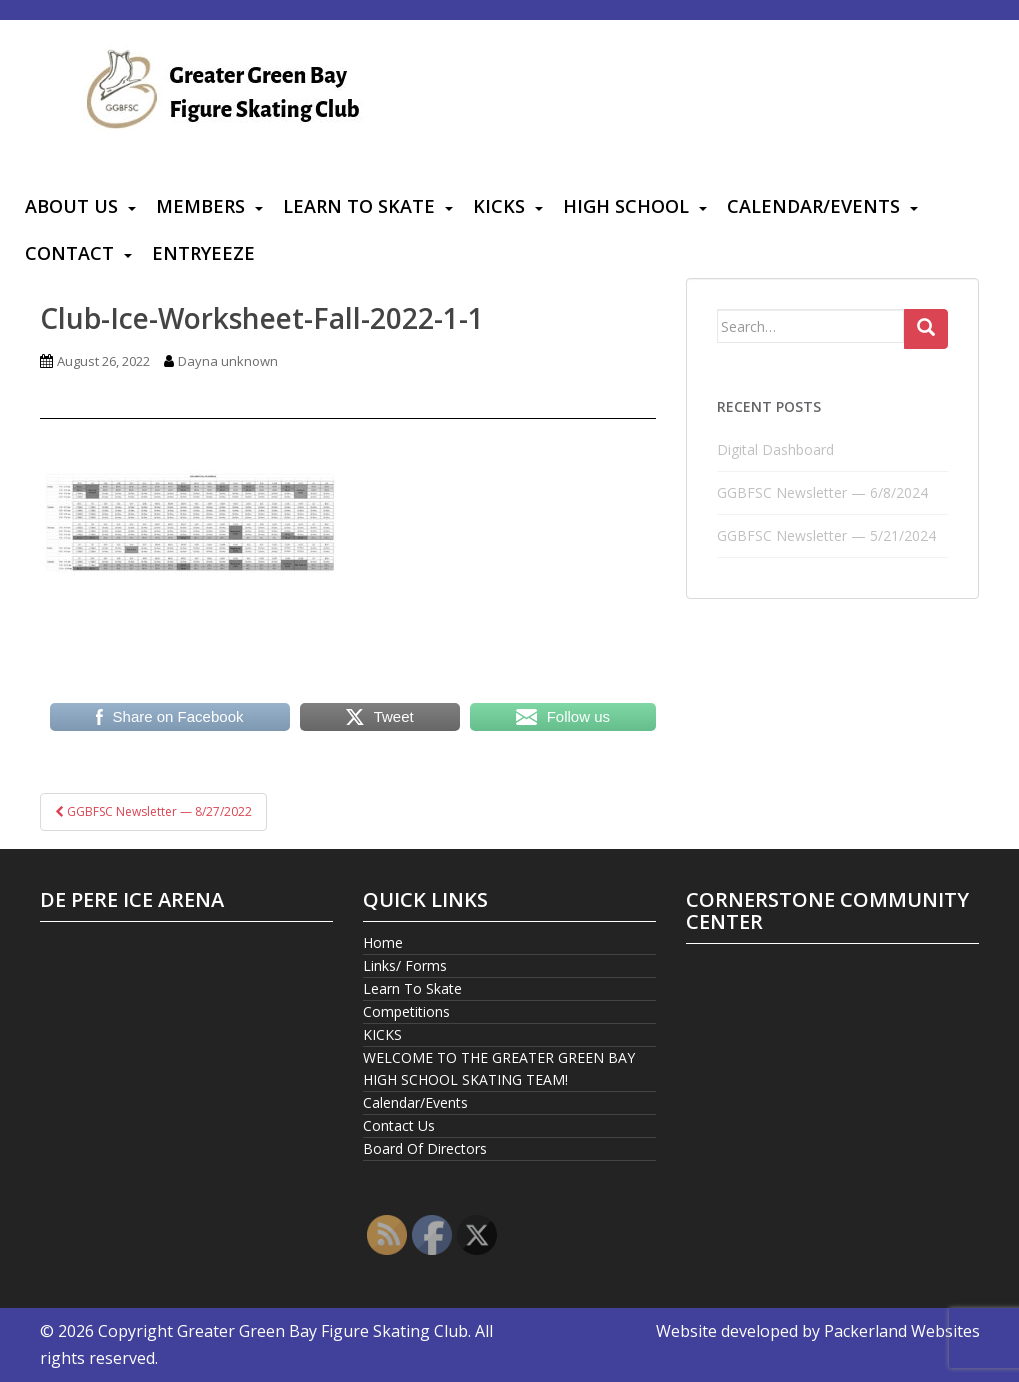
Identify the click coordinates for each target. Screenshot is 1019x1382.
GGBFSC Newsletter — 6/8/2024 (822, 492)
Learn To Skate (359, 206)
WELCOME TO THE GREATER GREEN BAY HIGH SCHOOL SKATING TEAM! (499, 1068)
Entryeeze (203, 253)
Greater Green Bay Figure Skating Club (322, 1331)
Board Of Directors (425, 1148)
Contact (69, 253)
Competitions (406, 1011)
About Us (71, 206)
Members (200, 206)
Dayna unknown (228, 361)
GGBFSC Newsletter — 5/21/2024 (826, 535)
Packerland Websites (902, 1331)
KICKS (499, 206)
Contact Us (399, 1125)
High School (626, 206)
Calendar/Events (813, 206)
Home (383, 942)
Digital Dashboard (775, 449)
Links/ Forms (405, 965)
